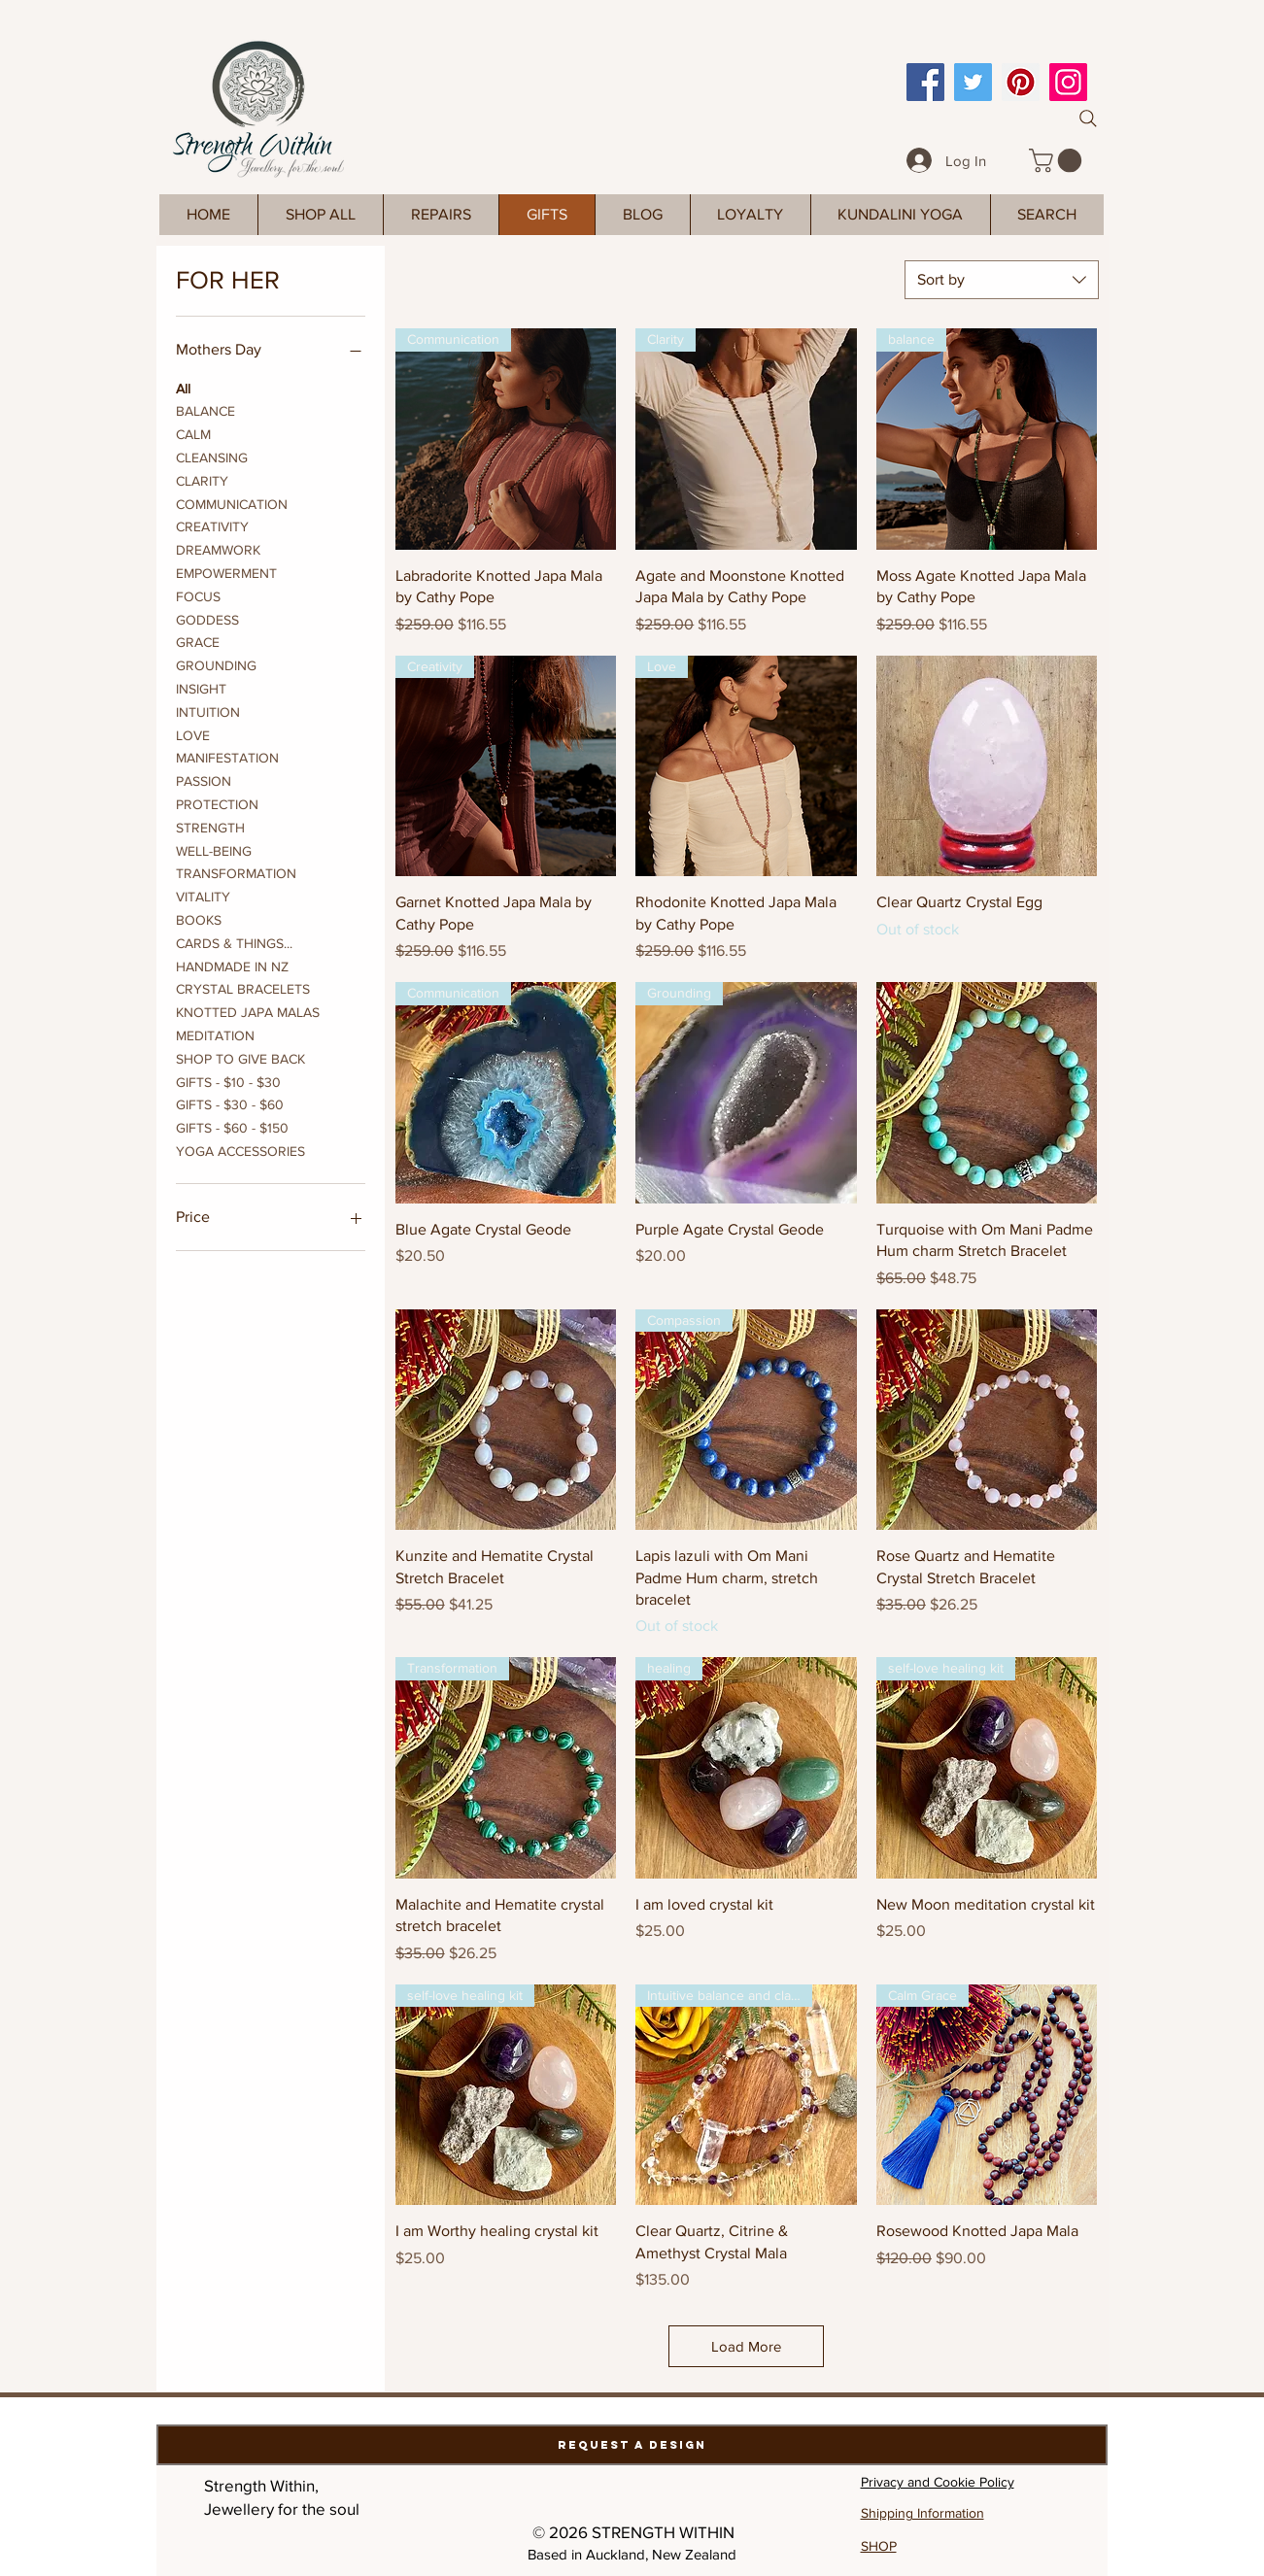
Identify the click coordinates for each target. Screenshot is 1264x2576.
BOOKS (199, 918)
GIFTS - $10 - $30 (228, 1080)
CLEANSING (212, 456)
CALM (193, 433)
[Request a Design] (632, 2444)
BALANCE (205, 409)
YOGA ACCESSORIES (240, 1149)
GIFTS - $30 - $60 (230, 1103)
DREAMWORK (218, 548)
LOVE (193, 734)
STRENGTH (210, 826)
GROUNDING (216, 664)
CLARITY (202, 479)
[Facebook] (925, 82)
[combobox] (1002, 279)
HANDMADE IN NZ (232, 965)
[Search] (1088, 118)
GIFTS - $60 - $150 (232, 1126)
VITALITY (203, 895)
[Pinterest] (1021, 82)
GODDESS (207, 618)
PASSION (203, 779)
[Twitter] (973, 82)
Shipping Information (922, 2513)
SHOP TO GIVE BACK (240, 1057)
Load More (746, 2346)
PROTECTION (217, 803)
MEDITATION (215, 1034)
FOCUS (198, 595)
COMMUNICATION (232, 502)
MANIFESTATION (227, 756)
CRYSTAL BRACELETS (243, 987)
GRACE (198, 640)
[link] (1058, 160)
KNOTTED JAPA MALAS (248, 1010)
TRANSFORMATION (236, 872)
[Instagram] (1068, 82)
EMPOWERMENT (226, 571)
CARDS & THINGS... (234, 941)
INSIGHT (201, 687)
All (183, 387)
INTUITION (208, 710)
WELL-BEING (214, 849)
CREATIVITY (212, 525)
